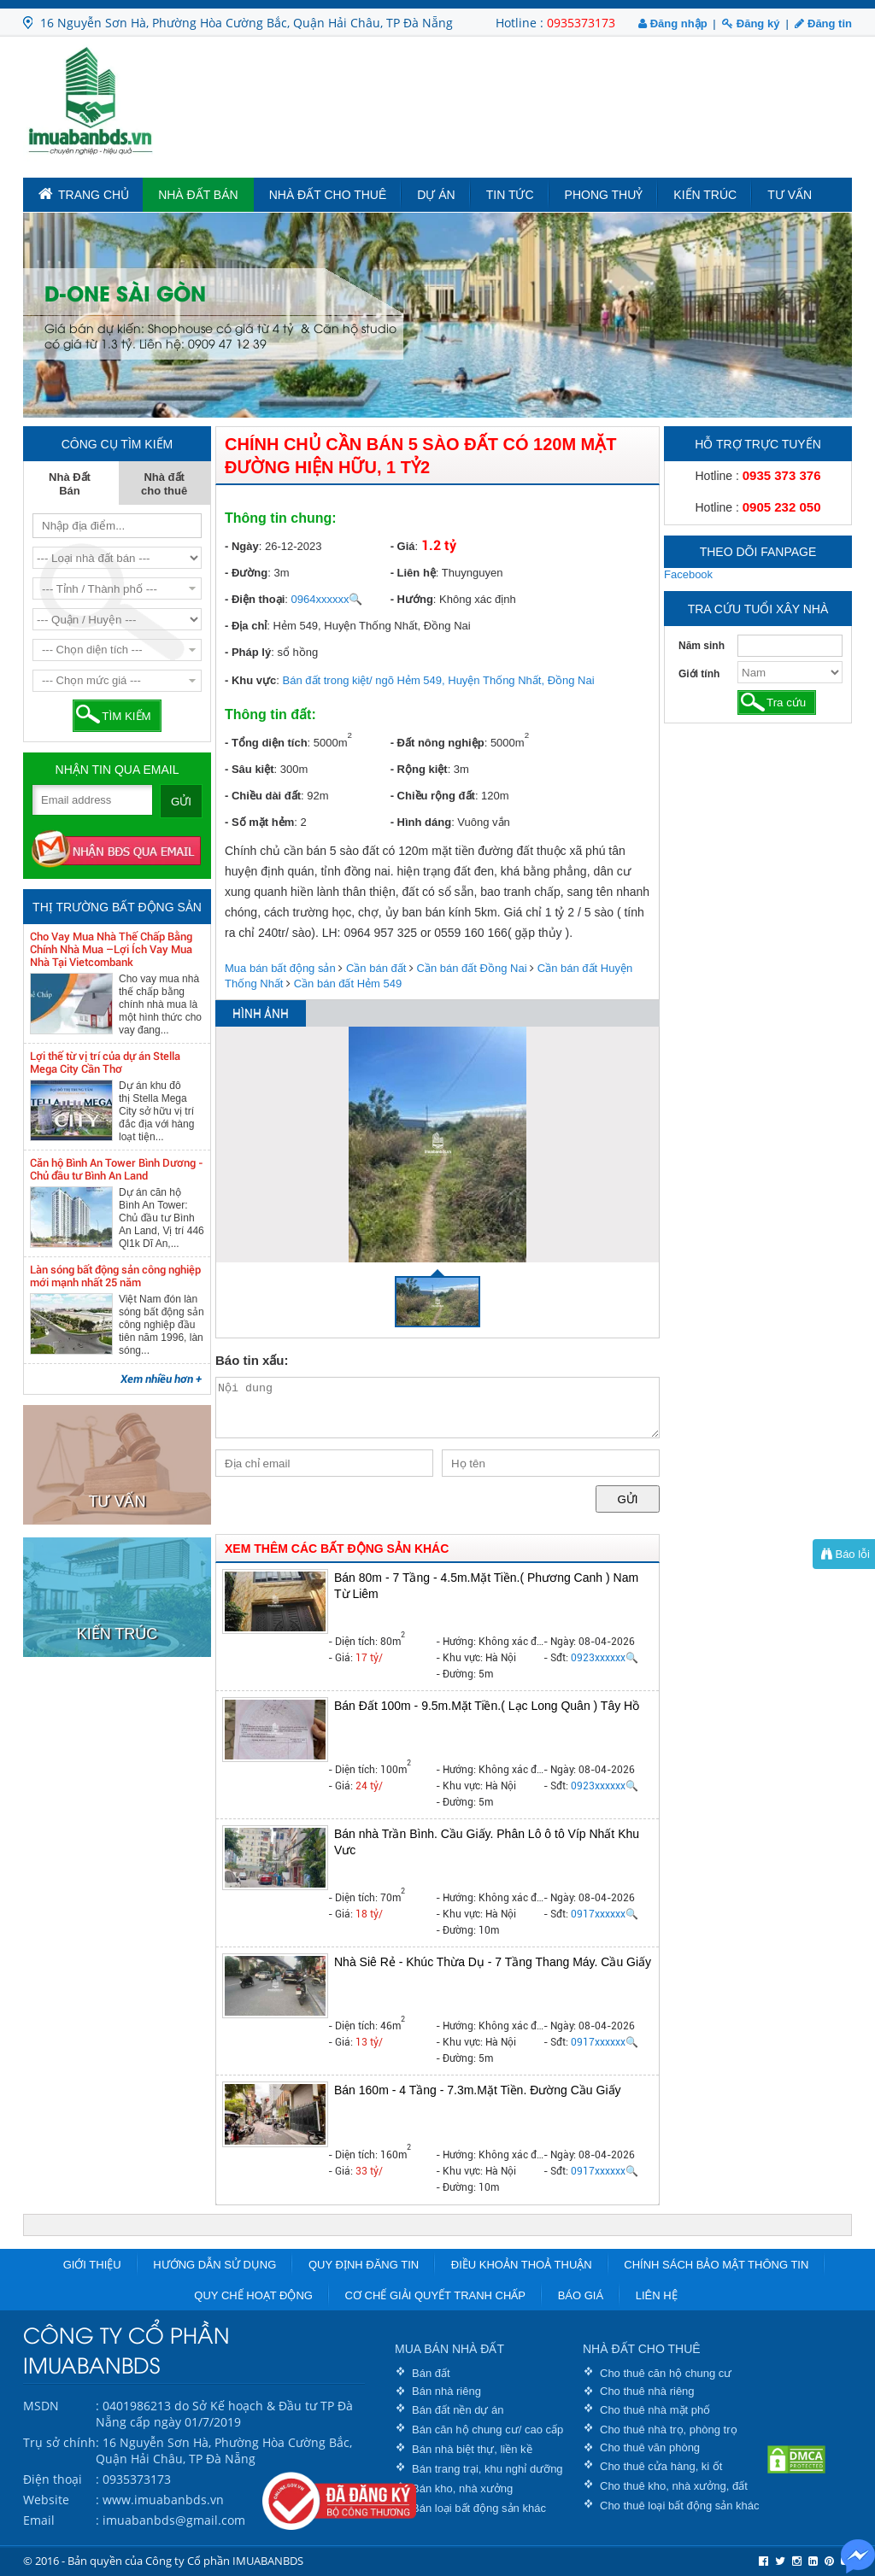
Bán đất (431, 2373)
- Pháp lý (248, 652)
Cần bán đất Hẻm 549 (348, 983)
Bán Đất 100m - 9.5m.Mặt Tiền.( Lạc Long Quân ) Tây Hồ (486, 1705)
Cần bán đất (376, 968)
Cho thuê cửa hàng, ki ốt (661, 2466)
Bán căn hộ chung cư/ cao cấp (487, 2429)
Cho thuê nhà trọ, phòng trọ (668, 2429)
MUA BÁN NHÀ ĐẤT (449, 2349)
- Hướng (412, 599)
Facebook (688, 574)
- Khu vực (250, 680)
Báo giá (580, 2295)
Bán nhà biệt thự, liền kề (472, 2449)
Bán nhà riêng (446, 2391)
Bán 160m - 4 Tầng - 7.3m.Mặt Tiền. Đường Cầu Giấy (477, 2090)
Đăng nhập (673, 23)
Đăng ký (750, 23)
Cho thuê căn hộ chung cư (665, 2373)
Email (39, 2520)
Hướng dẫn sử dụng (214, 2264)
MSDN (41, 2405)
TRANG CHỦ (83, 194)
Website (46, 2499)
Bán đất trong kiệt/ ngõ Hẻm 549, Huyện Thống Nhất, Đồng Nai (439, 680)
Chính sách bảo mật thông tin (716, 2264)
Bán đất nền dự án (458, 2409)
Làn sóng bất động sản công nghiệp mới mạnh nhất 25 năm (115, 1276)
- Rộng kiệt (419, 769)
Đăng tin (823, 23)
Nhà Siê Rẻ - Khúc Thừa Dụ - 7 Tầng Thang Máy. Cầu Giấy (492, 1962)
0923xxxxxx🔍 (604, 1658)
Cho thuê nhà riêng (647, 2391)
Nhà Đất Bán (198, 195)
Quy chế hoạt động (253, 2295)
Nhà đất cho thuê (328, 195)
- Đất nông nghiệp (437, 742)
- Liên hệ (413, 572)
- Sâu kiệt (249, 769)
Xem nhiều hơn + (161, 1379)
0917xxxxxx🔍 (604, 1914)
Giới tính (698, 674)
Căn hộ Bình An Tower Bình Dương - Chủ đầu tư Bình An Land (116, 1169)
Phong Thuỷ (604, 195)
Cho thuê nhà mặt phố (655, 2409)
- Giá (403, 546)
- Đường (246, 572)
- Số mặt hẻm (259, 822)
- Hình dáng (421, 822)
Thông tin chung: (281, 518)
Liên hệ (657, 2295)
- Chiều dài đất (263, 795)
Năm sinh (701, 646)
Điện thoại (52, 2479)
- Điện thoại (255, 599)
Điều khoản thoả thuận (521, 2264)
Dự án (436, 195)
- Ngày (242, 546)
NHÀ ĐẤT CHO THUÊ (642, 2349)
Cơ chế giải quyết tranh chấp (435, 2295)
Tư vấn (789, 195)
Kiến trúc (705, 195)
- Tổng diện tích (266, 742)
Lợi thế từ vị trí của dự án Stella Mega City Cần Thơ (105, 1062)
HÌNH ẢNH (260, 1014)
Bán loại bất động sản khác (479, 2508)
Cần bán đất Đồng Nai (472, 968)
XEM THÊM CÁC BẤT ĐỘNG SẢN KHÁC (337, 1548)
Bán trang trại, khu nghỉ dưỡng (487, 2468)
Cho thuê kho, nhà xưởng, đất (674, 2485)
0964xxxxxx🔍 (327, 599)
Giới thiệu (92, 2264)
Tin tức (510, 195)
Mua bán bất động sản (280, 968)
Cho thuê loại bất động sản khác (680, 2505)
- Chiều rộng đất (433, 795)
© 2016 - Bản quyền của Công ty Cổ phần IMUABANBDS (163, 2560)
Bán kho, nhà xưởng (462, 2488)
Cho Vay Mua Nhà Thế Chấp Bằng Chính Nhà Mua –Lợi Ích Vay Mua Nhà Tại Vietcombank (111, 949)
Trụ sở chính (59, 2442)
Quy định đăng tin (363, 2264)
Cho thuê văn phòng (650, 2447)
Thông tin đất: (270, 714)
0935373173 (581, 23)
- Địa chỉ (246, 625)
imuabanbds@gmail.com (174, 2520)
